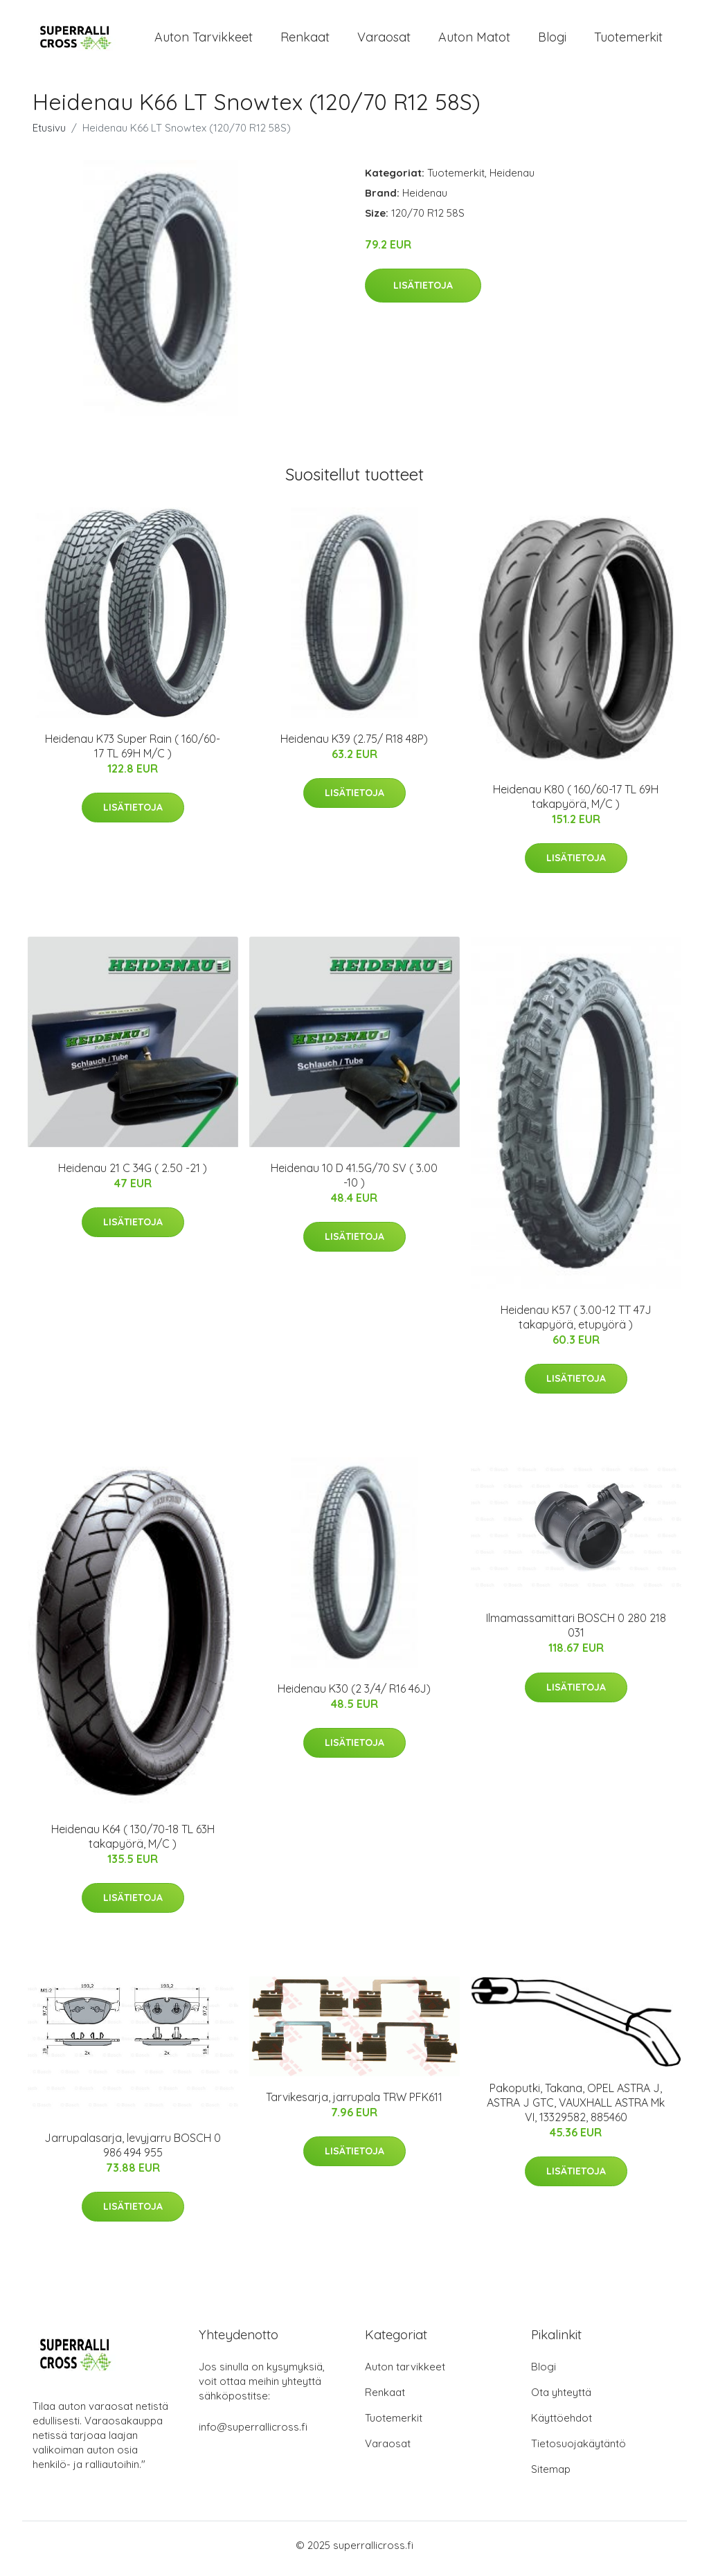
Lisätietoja (423, 292)
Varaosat (384, 40)
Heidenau (512, 179)
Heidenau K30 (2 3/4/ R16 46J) (354, 1695)
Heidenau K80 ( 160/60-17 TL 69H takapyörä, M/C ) (575, 803)
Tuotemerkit (628, 40)
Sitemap (551, 2476)
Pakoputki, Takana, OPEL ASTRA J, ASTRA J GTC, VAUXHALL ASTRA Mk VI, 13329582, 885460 (576, 2109)
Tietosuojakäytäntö (578, 2450)
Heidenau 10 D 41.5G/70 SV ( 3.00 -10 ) (354, 1182)
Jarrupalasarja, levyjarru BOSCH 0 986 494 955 (132, 2152)
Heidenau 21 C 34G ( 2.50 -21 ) (132, 1175)
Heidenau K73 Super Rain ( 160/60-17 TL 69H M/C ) (132, 753)
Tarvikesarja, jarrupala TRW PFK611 (354, 2104)
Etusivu (49, 134)
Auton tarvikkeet (203, 40)
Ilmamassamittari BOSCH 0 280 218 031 (576, 1633)
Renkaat (305, 40)
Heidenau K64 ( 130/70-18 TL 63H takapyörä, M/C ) (133, 1843)
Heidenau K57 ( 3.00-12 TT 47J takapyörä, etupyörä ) (576, 1324)
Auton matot (474, 40)
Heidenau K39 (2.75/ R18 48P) (354, 746)
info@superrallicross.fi (253, 2433)
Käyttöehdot (561, 2424)
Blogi (552, 40)
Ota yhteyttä (561, 2399)
